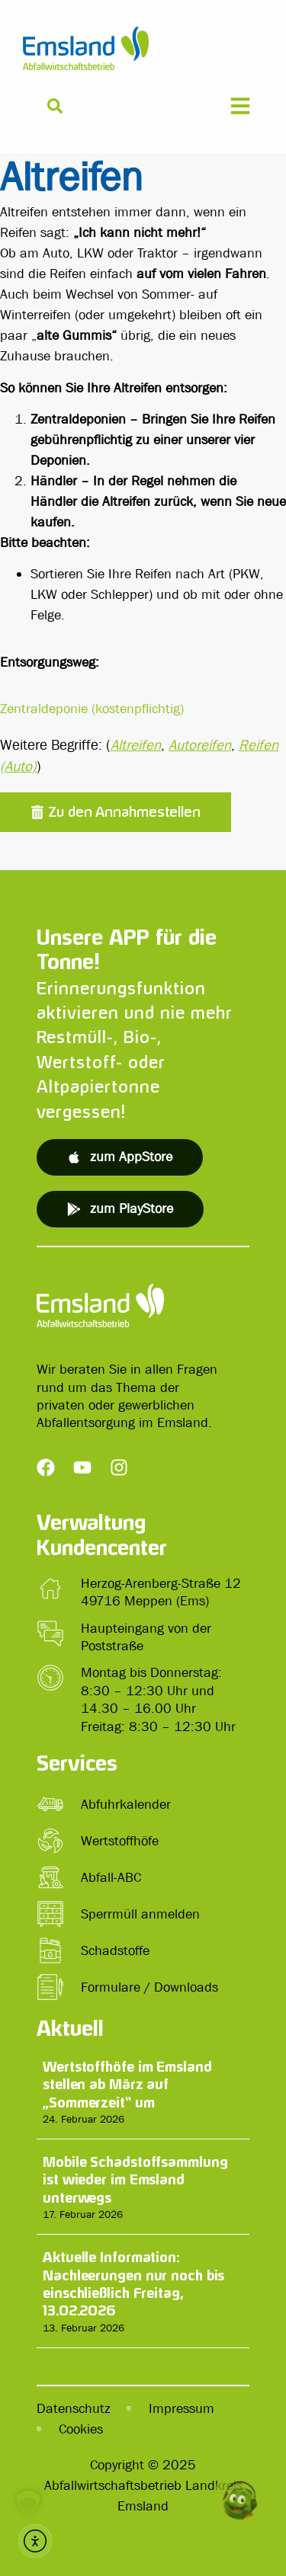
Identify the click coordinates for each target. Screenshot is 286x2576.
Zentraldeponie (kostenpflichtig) (92, 709)
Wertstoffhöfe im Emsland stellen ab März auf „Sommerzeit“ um (127, 2084)
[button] (115, 812)
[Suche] (54, 105)
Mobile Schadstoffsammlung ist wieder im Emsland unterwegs (135, 2179)
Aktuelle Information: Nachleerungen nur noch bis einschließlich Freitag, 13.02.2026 (133, 2283)
